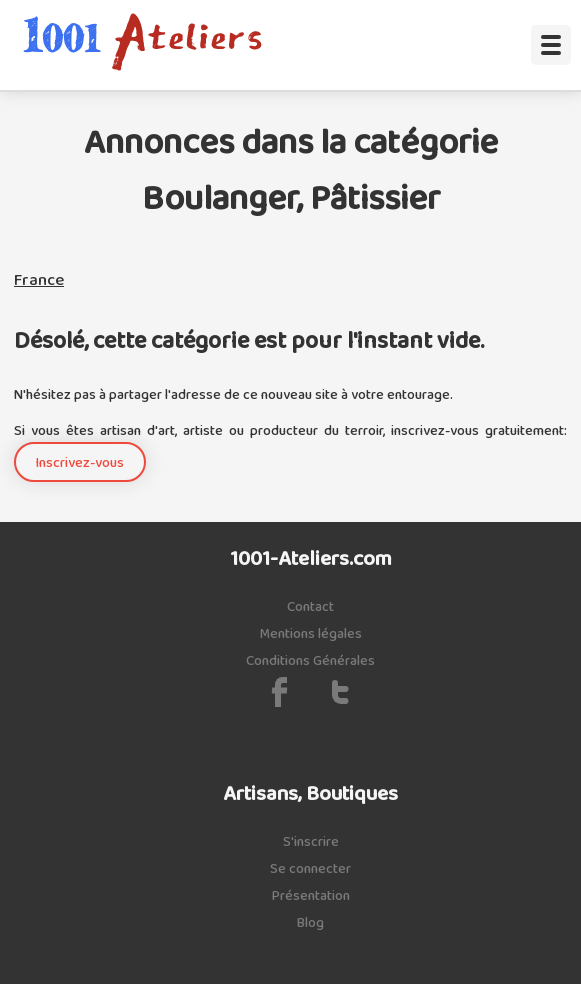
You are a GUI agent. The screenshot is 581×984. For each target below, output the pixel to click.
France (39, 280)
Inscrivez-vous (80, 463)
